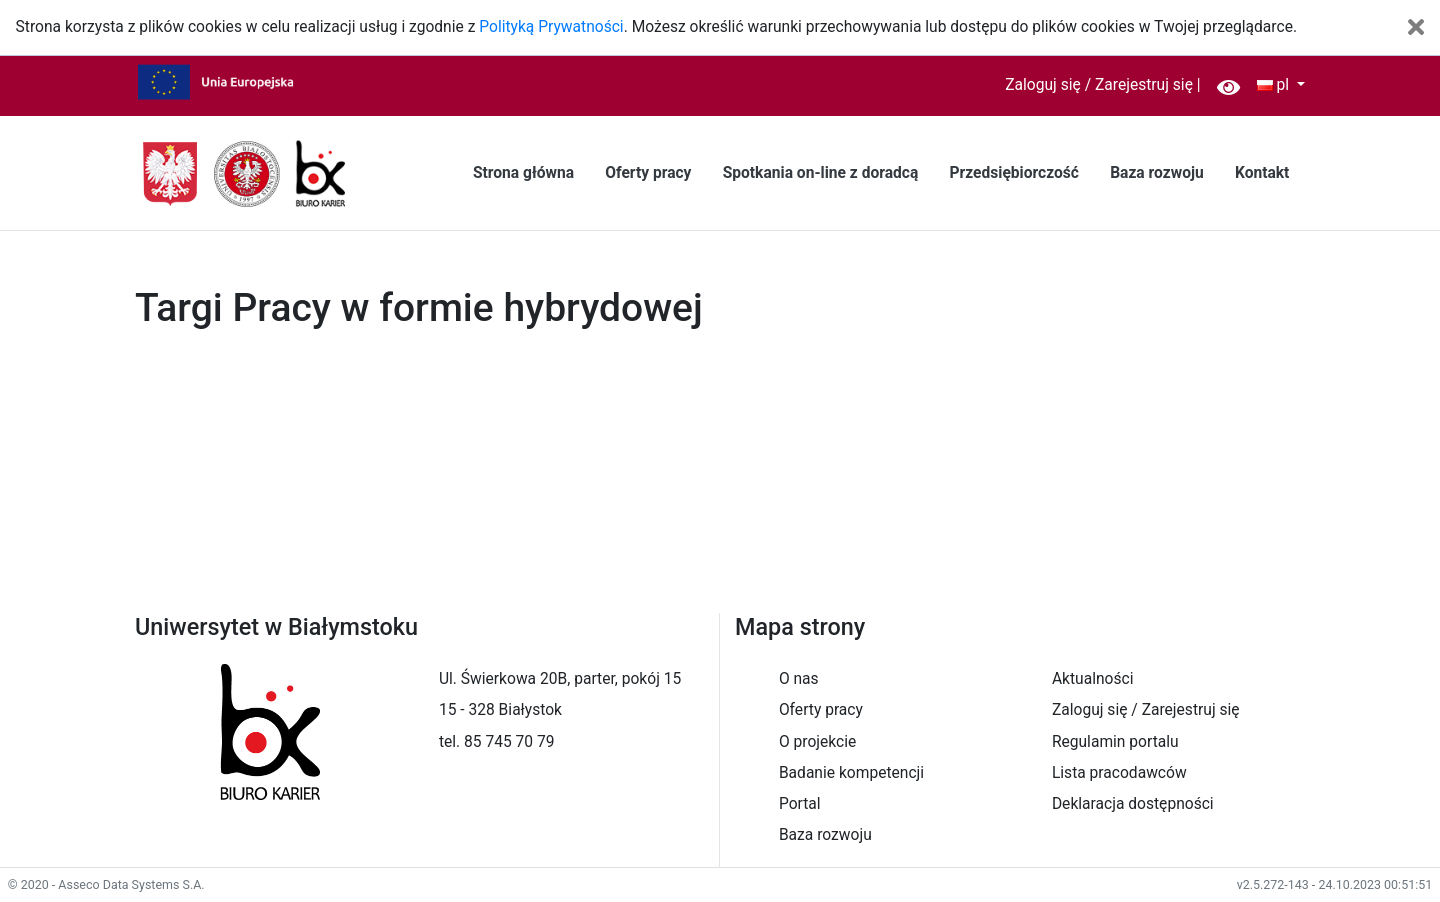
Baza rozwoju (1157, 173)
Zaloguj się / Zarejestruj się (1099, 85)
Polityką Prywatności (551, 27)
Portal (800, 804)
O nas (799, 679)
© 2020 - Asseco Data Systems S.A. (106, 884)
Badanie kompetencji (851, 773)
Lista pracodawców (1119, 773)
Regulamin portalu (1115, 742)
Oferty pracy (648, 173)
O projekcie (817, 742)
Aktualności (1093, 679)
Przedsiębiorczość (1013, 173)
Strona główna (523, 173)
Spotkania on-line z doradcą (821, 173)
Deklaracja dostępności (1133, 804)
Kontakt (1262, 173)
